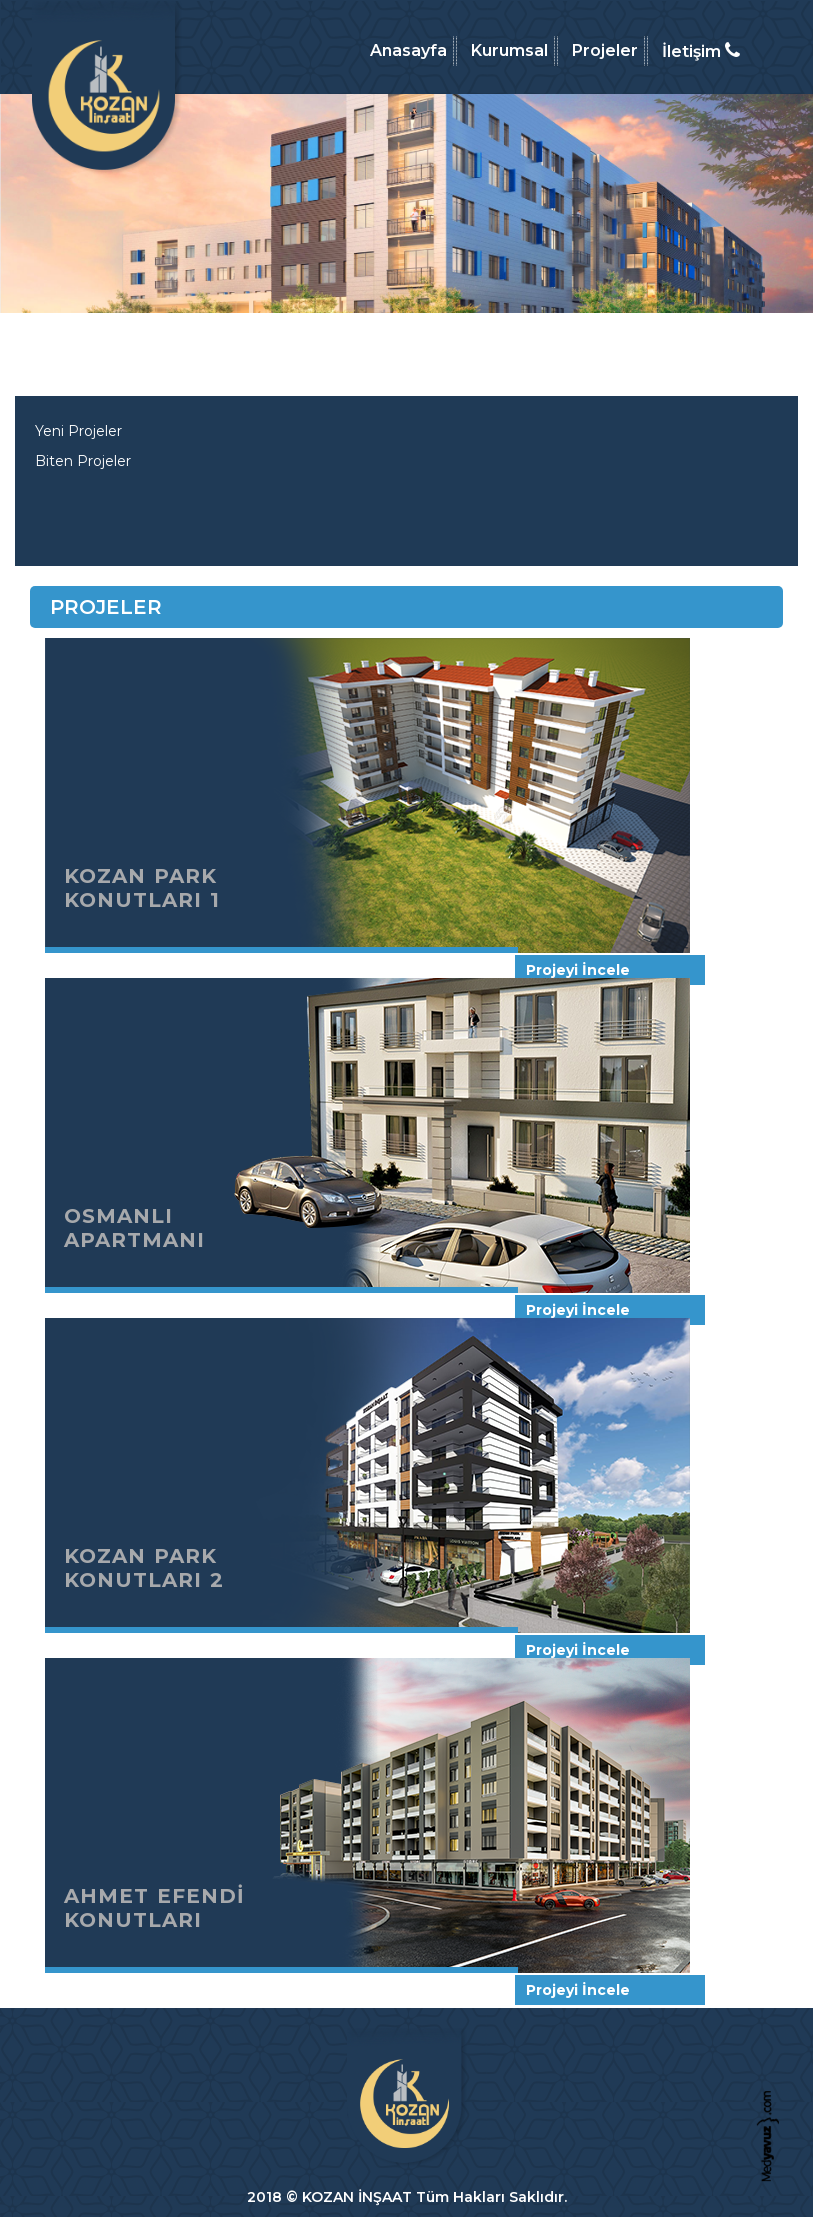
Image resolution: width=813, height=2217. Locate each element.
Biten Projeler (83, 461)
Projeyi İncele (578, 970)
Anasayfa (408, 50)
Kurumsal (509, 50)
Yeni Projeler (78, 431)
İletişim (701, 51)
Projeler (605, 50)
